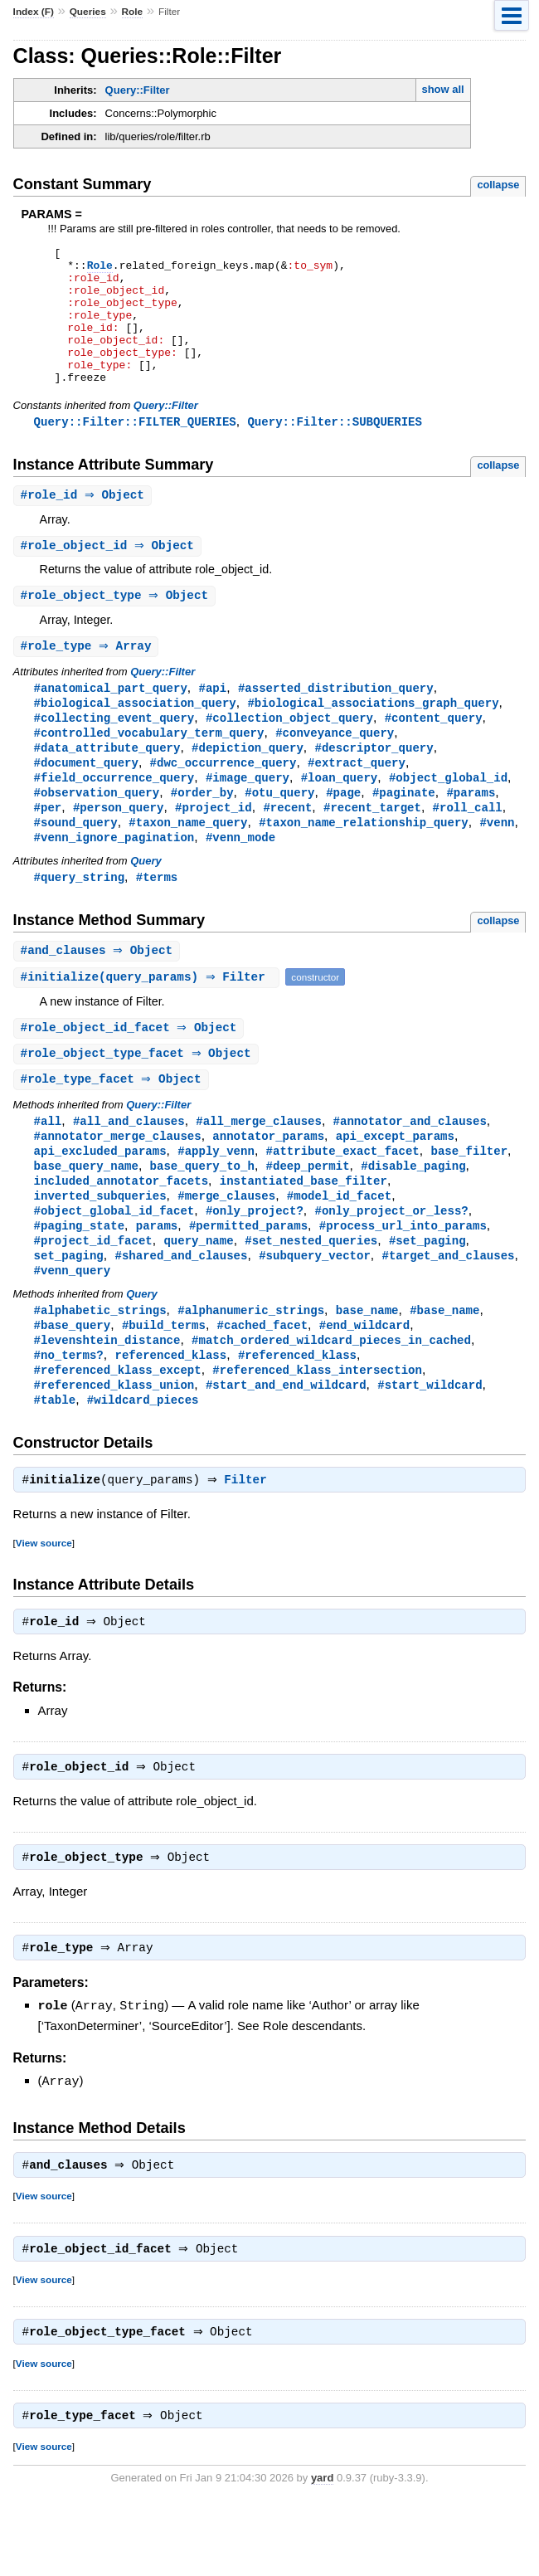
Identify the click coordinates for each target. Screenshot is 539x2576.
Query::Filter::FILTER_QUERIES (135, 449)
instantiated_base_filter (303, 1229)
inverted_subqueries (100, 1245)
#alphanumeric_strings (250, 1364)
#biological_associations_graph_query (372, 735)
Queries (88, 11)
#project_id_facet (93, 1292)
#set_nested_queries (311, 1292)
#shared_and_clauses (180, 1308)
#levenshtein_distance (107, 1396)
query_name (198, 1292)
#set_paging (427, 1292)
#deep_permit (308, 1213)
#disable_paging (413, 1213)
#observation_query (97, 830)
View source (44, 1604)
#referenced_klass (297, 1411)
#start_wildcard (429, 1443)
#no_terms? (69, 1411)
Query (146, 901)
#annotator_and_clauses (410, 1166)
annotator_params (268, 1182)
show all (442, 89)
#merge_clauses (226, 1245)
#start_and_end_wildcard (286, 1443)
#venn (496, 861)
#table (55, 1459)
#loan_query (339, 814)
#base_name (444, 1364)
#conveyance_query (334, 767)
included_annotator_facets (121, 1229)
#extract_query (356, 798)
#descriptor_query (373, 783)
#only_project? (254, 1261)
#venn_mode (240, 877)
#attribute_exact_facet (343, 1197)
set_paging (69, 1308)
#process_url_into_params (403, 1276)
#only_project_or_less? (391, 1261)
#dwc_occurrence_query (223, 798)
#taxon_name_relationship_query (364, 861)
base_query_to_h (202, 1213)
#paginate (403, 830)
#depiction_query (247, 783)
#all (48, 1166)
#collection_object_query (289, 751)
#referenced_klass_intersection (317, 1427)
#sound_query (76, 861)
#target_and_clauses (447, 1308)
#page (343, 830)
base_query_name (86, 1213)
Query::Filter (137, 90)
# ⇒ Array (88, 677)
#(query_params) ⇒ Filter (149, 1019)
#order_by (202, 830)
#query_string (79, 918)
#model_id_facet (339, 1245)
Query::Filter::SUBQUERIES (334, 449)
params (157, 1276)
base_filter (468, 1197)
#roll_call (468, 846)
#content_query (434, 751)
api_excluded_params (100, 1197)
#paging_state (79, 1276)
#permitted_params (248, 1276)
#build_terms (164, 1380)
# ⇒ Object (84, 524)
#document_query (86, 798)
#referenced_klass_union (114, 1443)
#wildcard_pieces (143, 1459)
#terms (157, 918)
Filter (249, 1541)
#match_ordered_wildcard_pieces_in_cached (331, 1396)
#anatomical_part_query (110, 720)
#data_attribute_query (107, 783)
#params (470, 830)
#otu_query (279, 830)
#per (48, 846)
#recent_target (372, 846)
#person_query (118, 846)
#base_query (72, 1380)
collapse (498, 184)
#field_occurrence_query (114, 814)
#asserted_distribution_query (336, 720)
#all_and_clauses (129, 1166)
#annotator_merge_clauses (118, 1182)
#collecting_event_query (114, 751)
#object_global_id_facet (114, 1261)
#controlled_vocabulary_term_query (149, 767)
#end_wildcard (364, 1380)
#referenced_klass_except (118, 1427)
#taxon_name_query (188, 861)
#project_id (213, 846)
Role (132, 11)
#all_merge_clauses (259, 1166)
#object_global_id (448, 814)
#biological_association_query (135, 735)
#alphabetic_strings (100, 1364)
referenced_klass (170, 1411)
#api (212, 720)
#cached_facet (262, 1380)
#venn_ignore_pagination (114, 877)
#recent (287, 846)
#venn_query (72, 1324)
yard (322, 2550)
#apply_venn (216, 1197)
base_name (367, 1364)
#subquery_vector (315, 1308)
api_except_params (395, 1182)
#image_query (247, 814)
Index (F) (33, 11)
